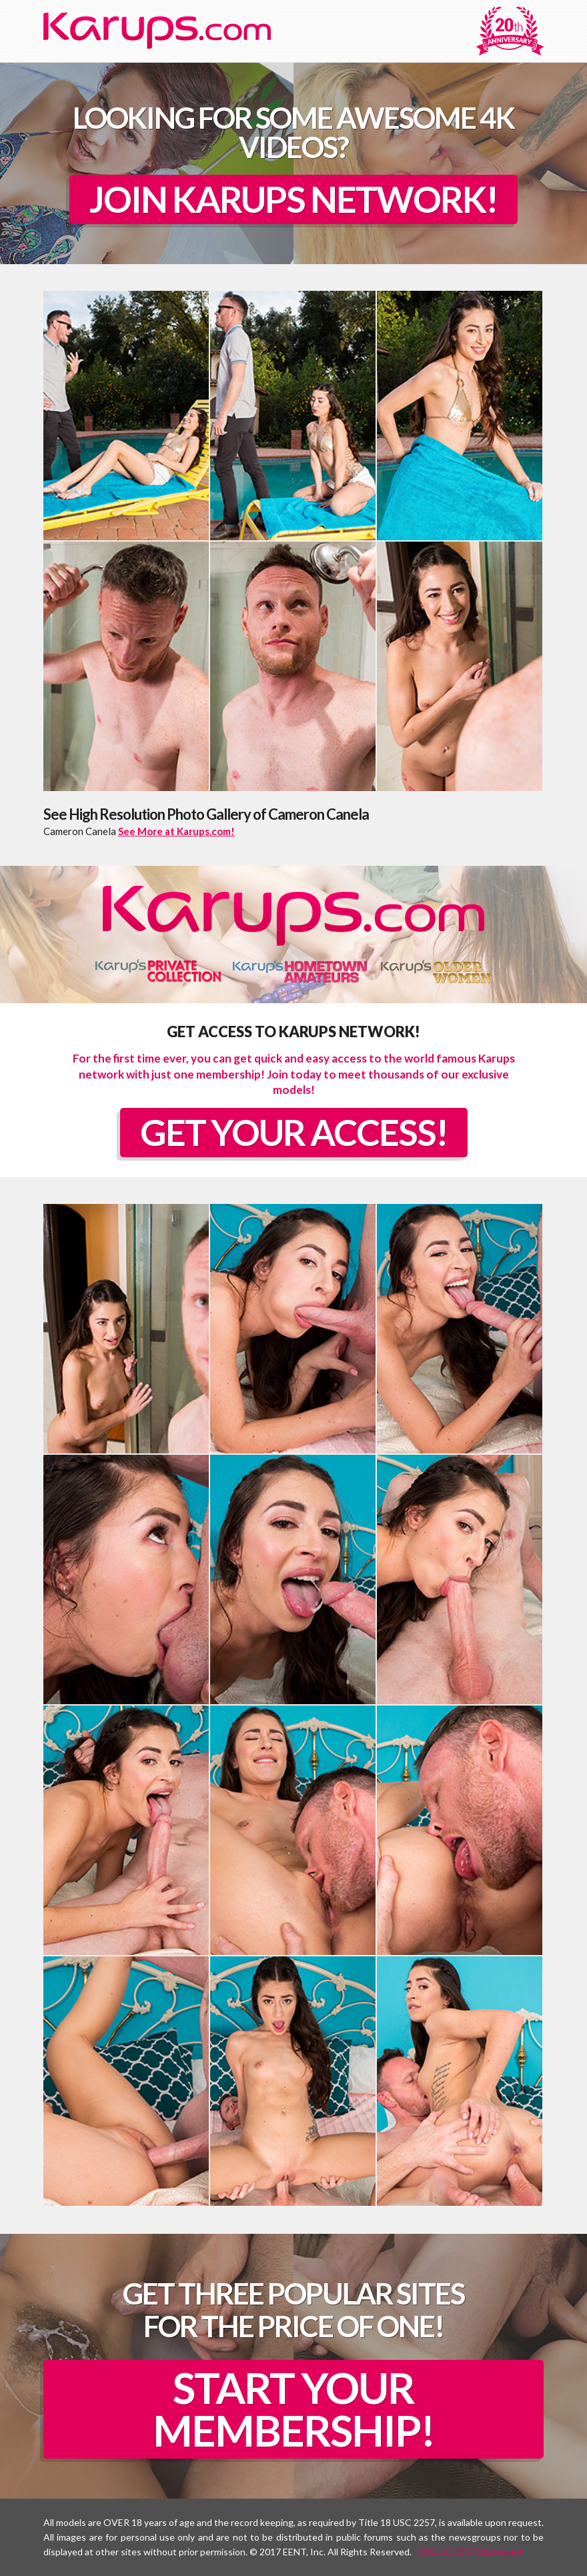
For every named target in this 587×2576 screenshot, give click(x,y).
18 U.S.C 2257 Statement (470, 2551)
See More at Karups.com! (176, 831)
